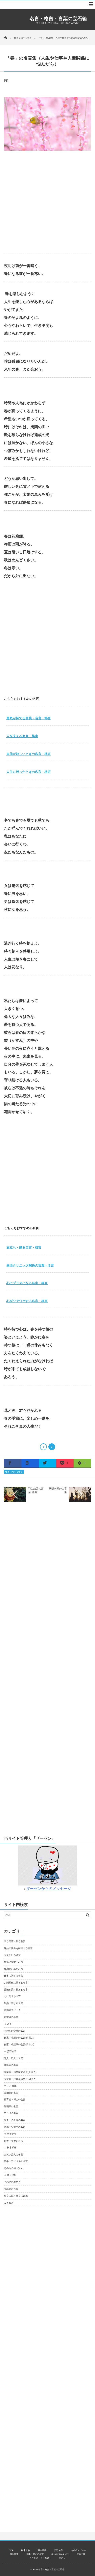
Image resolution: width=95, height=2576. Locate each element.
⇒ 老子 (8, 2024)
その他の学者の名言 (14, 2030)
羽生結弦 (42, 2550)
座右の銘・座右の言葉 (16, 2195)
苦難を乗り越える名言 (16, 1989)
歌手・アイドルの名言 (16, 2161)
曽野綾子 (58, 2550)
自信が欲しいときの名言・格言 (28, 754)
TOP (11, 2550)
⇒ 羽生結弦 (10, 2133)
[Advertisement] (47, 202)
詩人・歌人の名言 (13, 2058)
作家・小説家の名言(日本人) (19, 2044)
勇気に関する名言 (13, 1962)
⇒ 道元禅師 (10, 2175)
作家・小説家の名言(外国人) (19, 2037)
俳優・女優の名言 (13, 2140)
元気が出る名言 (12, 1955)
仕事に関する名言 (14, 1471)
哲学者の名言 (11, 2017)
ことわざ (8, 2202)
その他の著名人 (12, 2182)
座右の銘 (81, 2554)
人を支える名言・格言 (22, 736)
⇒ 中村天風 (10, 2085)
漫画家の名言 (11, 2106)
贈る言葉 (14, 2554)
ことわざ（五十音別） (40, 2558)
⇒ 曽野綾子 (10, 2051)
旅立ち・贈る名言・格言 (23, 1247)
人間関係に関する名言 (16, 1982)
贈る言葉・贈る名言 (14, 1941)
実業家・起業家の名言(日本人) (20, 2078)
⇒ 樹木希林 (10, 2147)
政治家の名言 (11, 2092)
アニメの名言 (11, 2113)
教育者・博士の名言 (14, 2099)
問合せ (62, 2558)
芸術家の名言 (11, 2065)
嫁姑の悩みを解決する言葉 (18, 1948)
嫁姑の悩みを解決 (60, 2554)
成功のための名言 (13, 1969)
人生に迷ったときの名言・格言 (28, 772)
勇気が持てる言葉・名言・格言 (28, 718)
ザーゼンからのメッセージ (48, 1888)
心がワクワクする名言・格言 (27, 1301)
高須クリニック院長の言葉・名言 (30, 1265)
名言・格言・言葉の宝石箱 (58, 18)
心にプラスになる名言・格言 (27, 1283)
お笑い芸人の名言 (13, 2154)
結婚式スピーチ (12, 2010)
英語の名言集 (11, 2189)
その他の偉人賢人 (13, 2168)
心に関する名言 (12, 1996)
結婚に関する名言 (13, 2003)
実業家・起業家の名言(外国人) (20, 2072)
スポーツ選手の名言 (14, 2127)
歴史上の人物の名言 (14, 2120)
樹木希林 (25, 2550)
